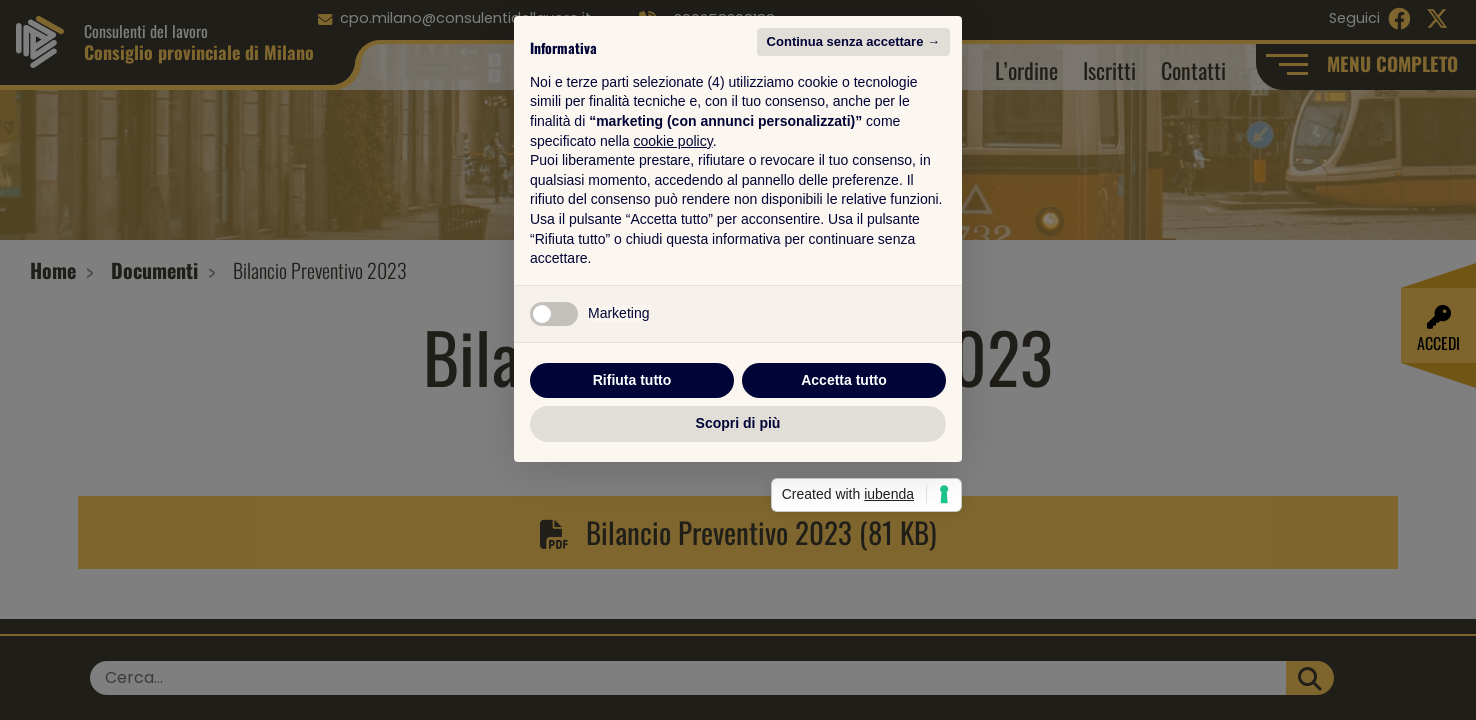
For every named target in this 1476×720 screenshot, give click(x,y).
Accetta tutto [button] (844, 501)
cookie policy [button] (673, 262)
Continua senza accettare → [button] (853, 162)
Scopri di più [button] (738, 544)
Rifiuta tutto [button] (632, 501)
